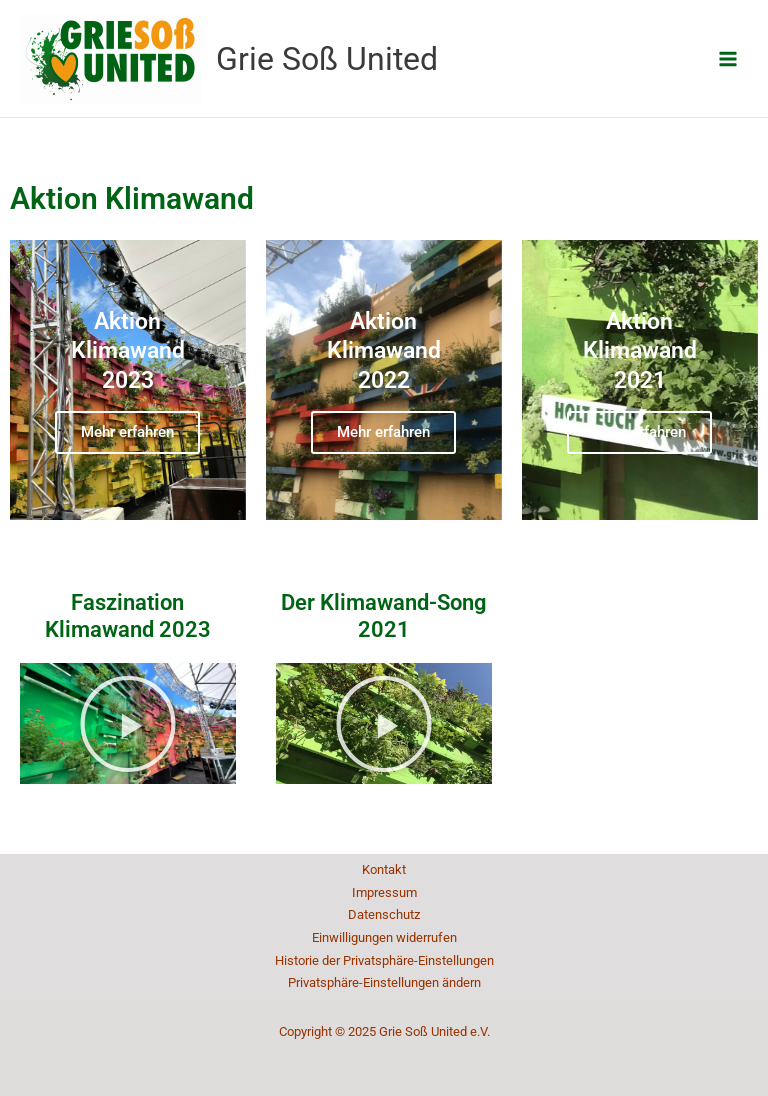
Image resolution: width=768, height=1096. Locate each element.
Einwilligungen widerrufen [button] (384, 937)
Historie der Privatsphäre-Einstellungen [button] (384, 960)
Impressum (384, 892)
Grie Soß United (327, 59)
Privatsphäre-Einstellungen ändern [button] (384, 982)
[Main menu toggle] (728, 58)
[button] (128, 724)
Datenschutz (384, 914)
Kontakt (384, 869)
